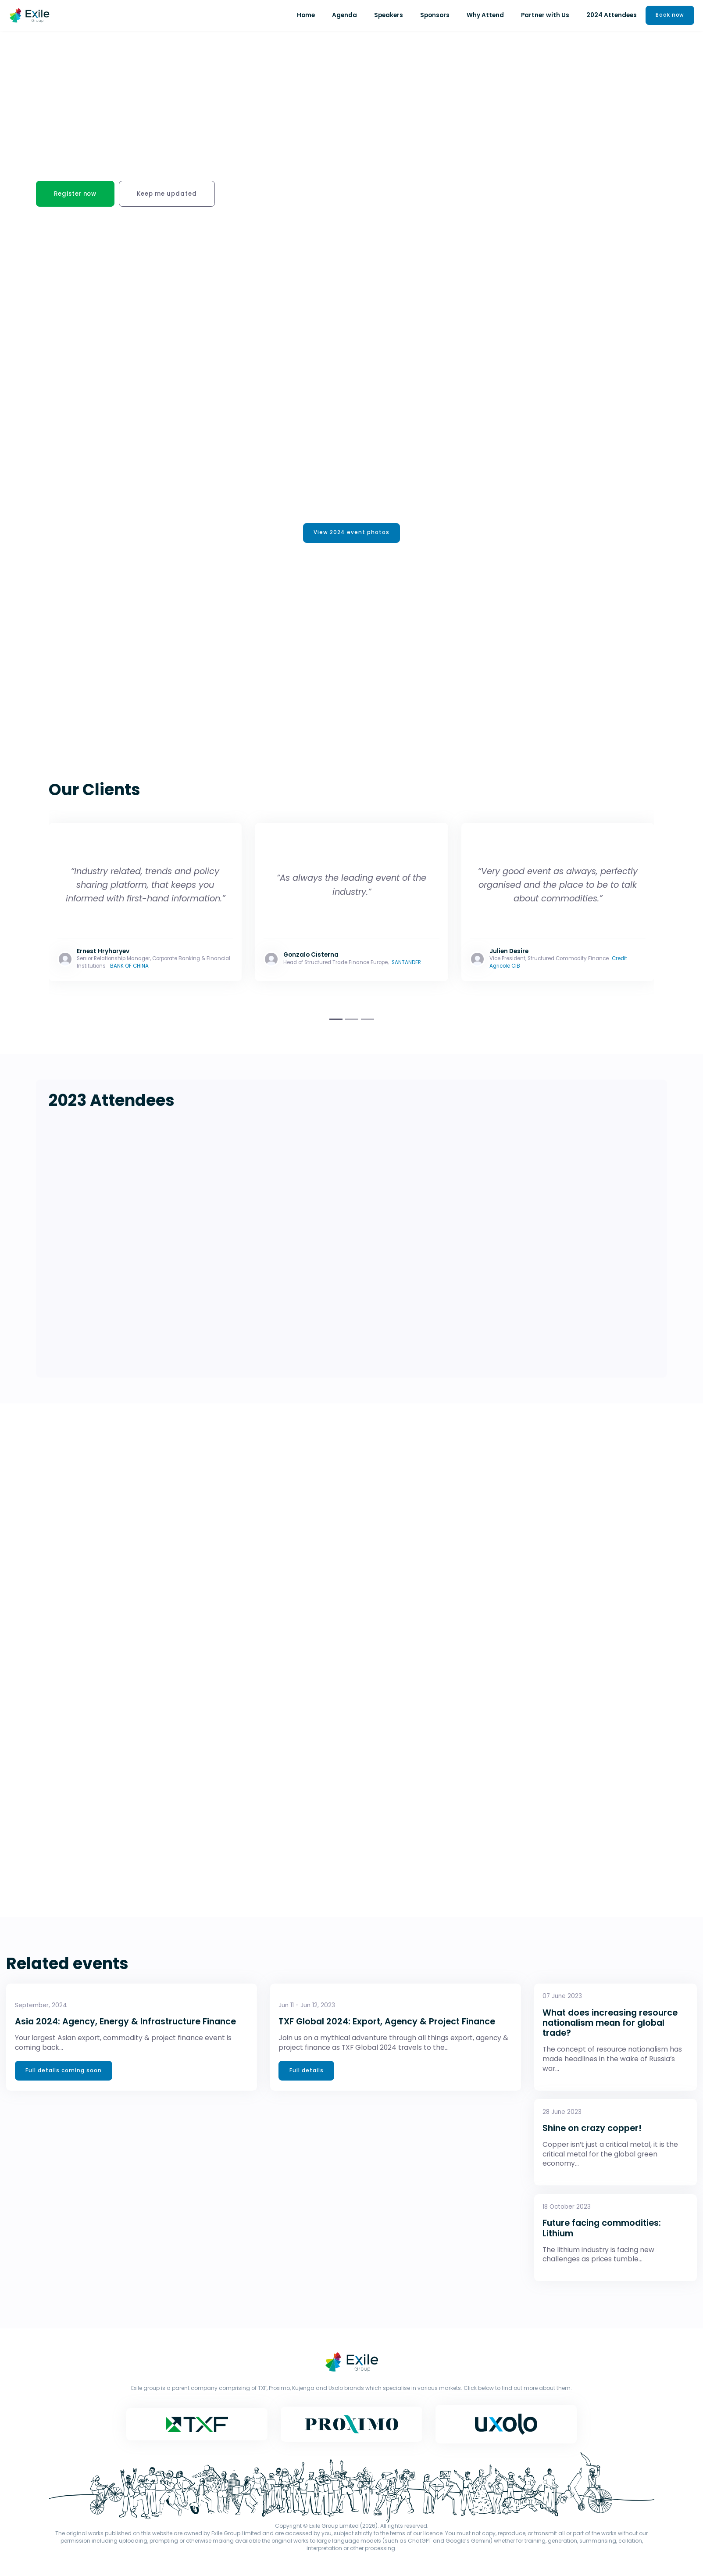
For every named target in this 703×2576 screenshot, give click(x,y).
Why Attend (483, 15)
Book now (668, 15)
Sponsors (432, 15)
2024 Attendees (609, 15)
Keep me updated (177, 194)
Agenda (342, 15)
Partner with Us (543, 15)
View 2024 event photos (351, 535)
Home (304, 15)
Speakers (386, 15)
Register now (79, 194)
